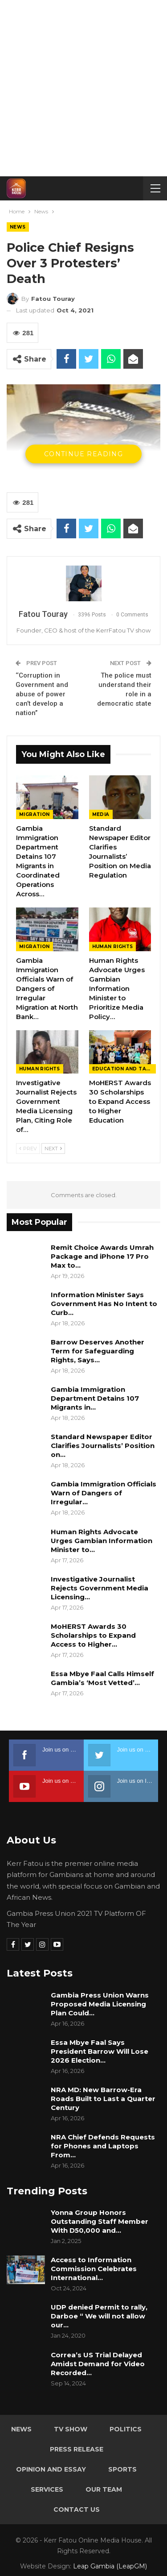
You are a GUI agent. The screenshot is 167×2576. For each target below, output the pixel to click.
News (18, 227)
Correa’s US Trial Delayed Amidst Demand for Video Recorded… (98, 2364)
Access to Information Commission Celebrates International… (94, 2269)
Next (53, 1148)
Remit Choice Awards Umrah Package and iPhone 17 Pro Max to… (102, 1256)
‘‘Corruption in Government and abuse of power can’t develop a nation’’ (42, 694)
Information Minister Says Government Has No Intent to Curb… (104, 1303)
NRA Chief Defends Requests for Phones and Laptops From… (103, 2146)
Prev (28, 1148)
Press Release (76, 2449)
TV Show (70, 2429)
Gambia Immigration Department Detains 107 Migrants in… (95, 1398)
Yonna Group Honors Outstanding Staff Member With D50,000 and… (99, 2221)
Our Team (104, 2489)
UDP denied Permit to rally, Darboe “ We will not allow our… (99, 2316)
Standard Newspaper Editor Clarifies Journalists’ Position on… (103, 1445)
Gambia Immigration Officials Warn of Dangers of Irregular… (103, 1493)
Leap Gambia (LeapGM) (110, 2566)
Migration (34, 814)
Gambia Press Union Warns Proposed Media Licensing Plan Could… (100, 2004)
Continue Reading (83, 454)
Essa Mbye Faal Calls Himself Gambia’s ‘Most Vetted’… (102, 1678)
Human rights (112, 946)
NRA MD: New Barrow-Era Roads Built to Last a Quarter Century (103, 2098)
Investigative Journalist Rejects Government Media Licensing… (99, 1588)
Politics (126, 2429)
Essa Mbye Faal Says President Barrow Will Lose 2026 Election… (99, 2051)
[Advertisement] (83, 88)
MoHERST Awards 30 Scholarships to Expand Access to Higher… (93, 1635)
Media (101, 814)
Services (47, 2489)
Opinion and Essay (51, 2469)
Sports (122, 2469)
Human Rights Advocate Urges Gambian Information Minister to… (101, 1540)
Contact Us (76, 2509)
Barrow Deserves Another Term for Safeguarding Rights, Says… (97, 1351)
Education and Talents (124, 1069)
